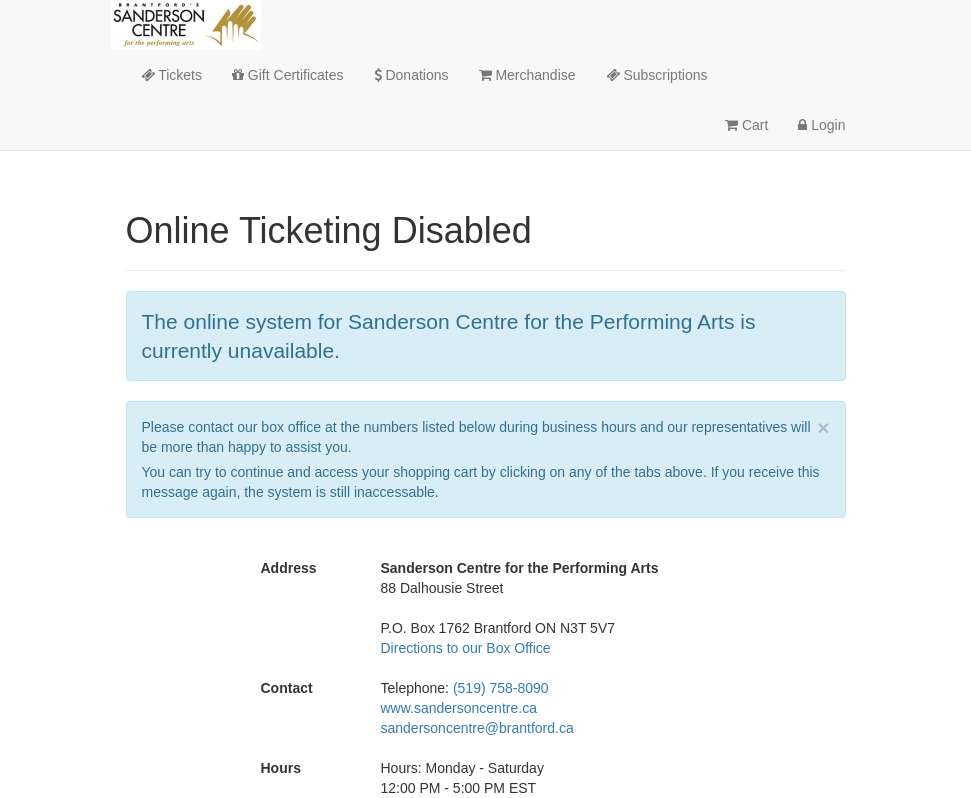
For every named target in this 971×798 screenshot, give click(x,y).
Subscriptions (657, 75)
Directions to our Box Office (466, 648)
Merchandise (527, 75)
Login (821, 125)
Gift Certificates (288, 75)
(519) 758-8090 (501, 688)
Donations (411, 75)
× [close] (823, 427)
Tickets (171, 75)
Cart (746, 125)
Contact (287, 688)
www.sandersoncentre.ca (459, 708)
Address (289, 568)
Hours (281, 768)
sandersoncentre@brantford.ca (477, 728)
